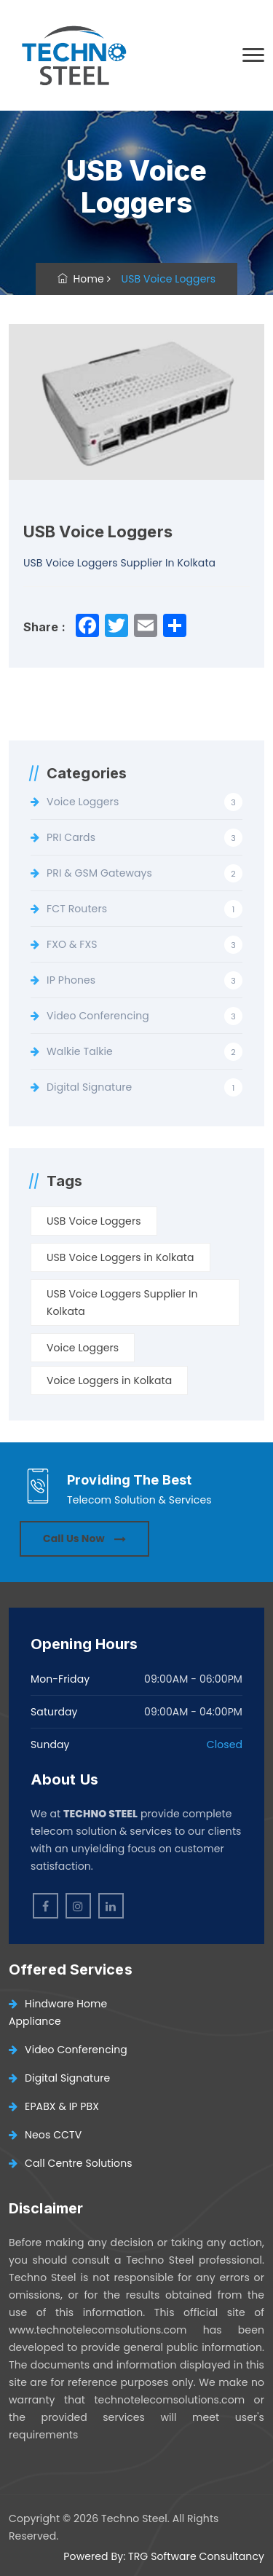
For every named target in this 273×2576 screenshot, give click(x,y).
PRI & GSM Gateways (99, 873)
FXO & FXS (72, 944)
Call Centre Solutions (70, 2163)
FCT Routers (77, 908)
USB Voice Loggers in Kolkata (120, 1257)
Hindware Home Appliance (58, 2012)
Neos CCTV (45, 2134)
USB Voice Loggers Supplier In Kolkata (122, 1303)
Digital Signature (89, 1087)
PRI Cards (71, 837)
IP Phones (71, 980)
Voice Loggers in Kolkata (109, 1380)
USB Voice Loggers (94, 1221)
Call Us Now (84, 1538)
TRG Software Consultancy (196, 2556)
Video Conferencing (98, 1015)
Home (81, 279)
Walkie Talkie (80, 1051)
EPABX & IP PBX (54, 2106)
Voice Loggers (83, 801)
